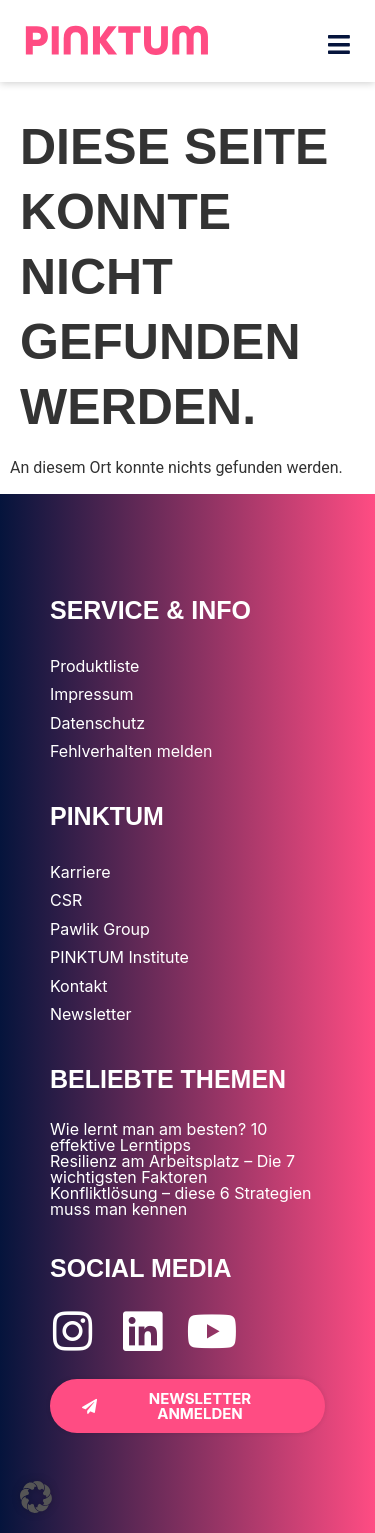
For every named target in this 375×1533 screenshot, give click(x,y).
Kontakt (78, 986)
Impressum (92, 694)
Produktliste (94, 666)
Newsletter (91, 1014)
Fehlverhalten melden (131, 751)
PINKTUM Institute (119, 957)
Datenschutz (97, 723)
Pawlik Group (100, 929)
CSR (66, 900)
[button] (36, 1497)
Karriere (80, 872)
